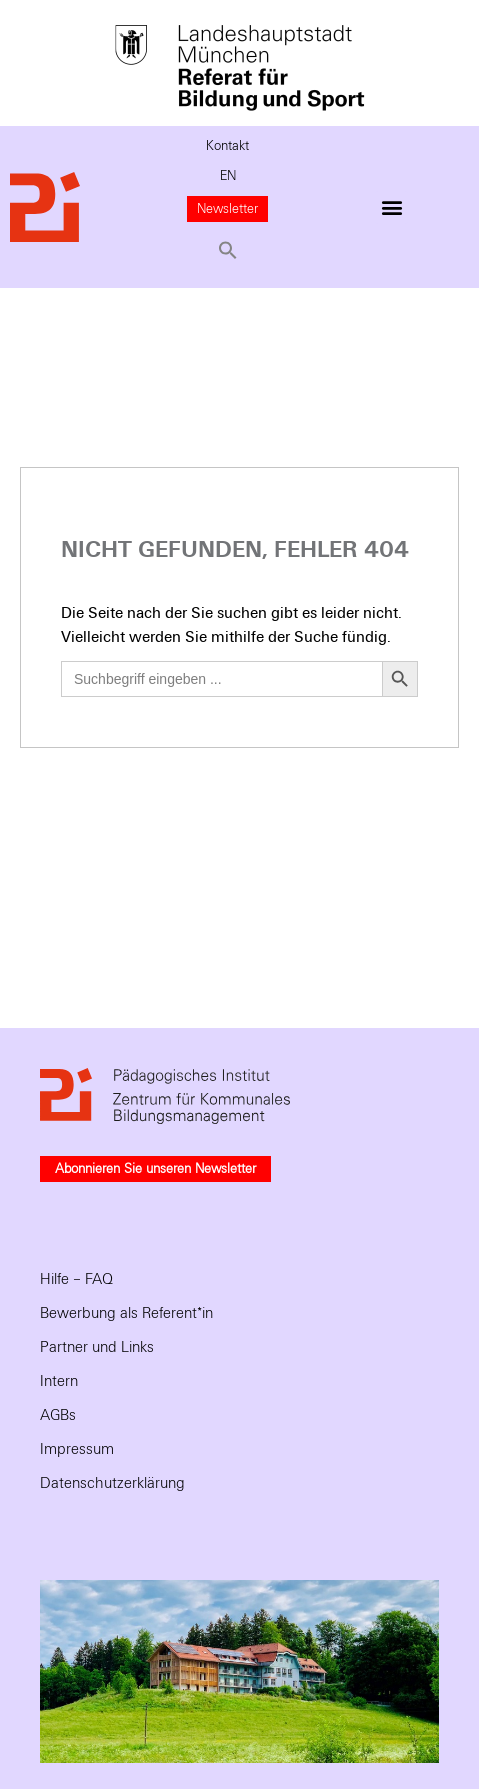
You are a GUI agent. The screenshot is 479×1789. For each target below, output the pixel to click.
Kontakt (227, 146)
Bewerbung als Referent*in (126, 1313)
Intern (59, 1381)
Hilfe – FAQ (76, 1279)
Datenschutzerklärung (112, 1483)
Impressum (77, 1449)
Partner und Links (97, 1347)
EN (228, 176)
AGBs (58, 1415)
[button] (228, 250)
